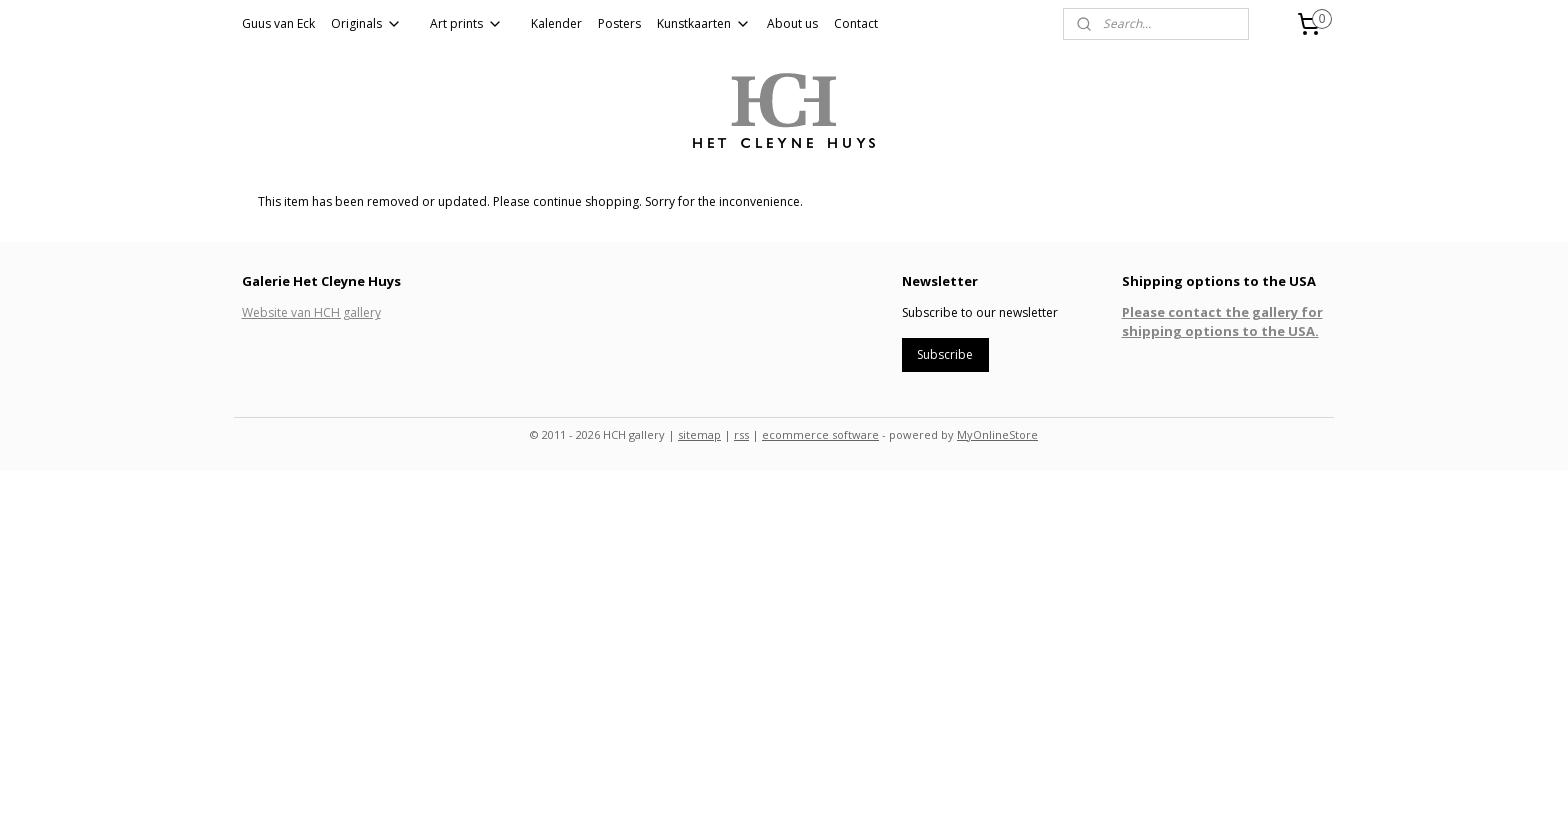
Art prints (466, 23)
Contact (856, 23)
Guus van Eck (278, 23)
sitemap (699, 434)
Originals (366, 23)
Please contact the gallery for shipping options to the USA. (1222, 321)
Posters (619, 23)
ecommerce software (820, 434)
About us (792, 23)
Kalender (556, 23)
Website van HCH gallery (311, 312)
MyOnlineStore (997, 434)
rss (741, 434)
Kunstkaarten (704, 23)
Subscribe (945, 354)
